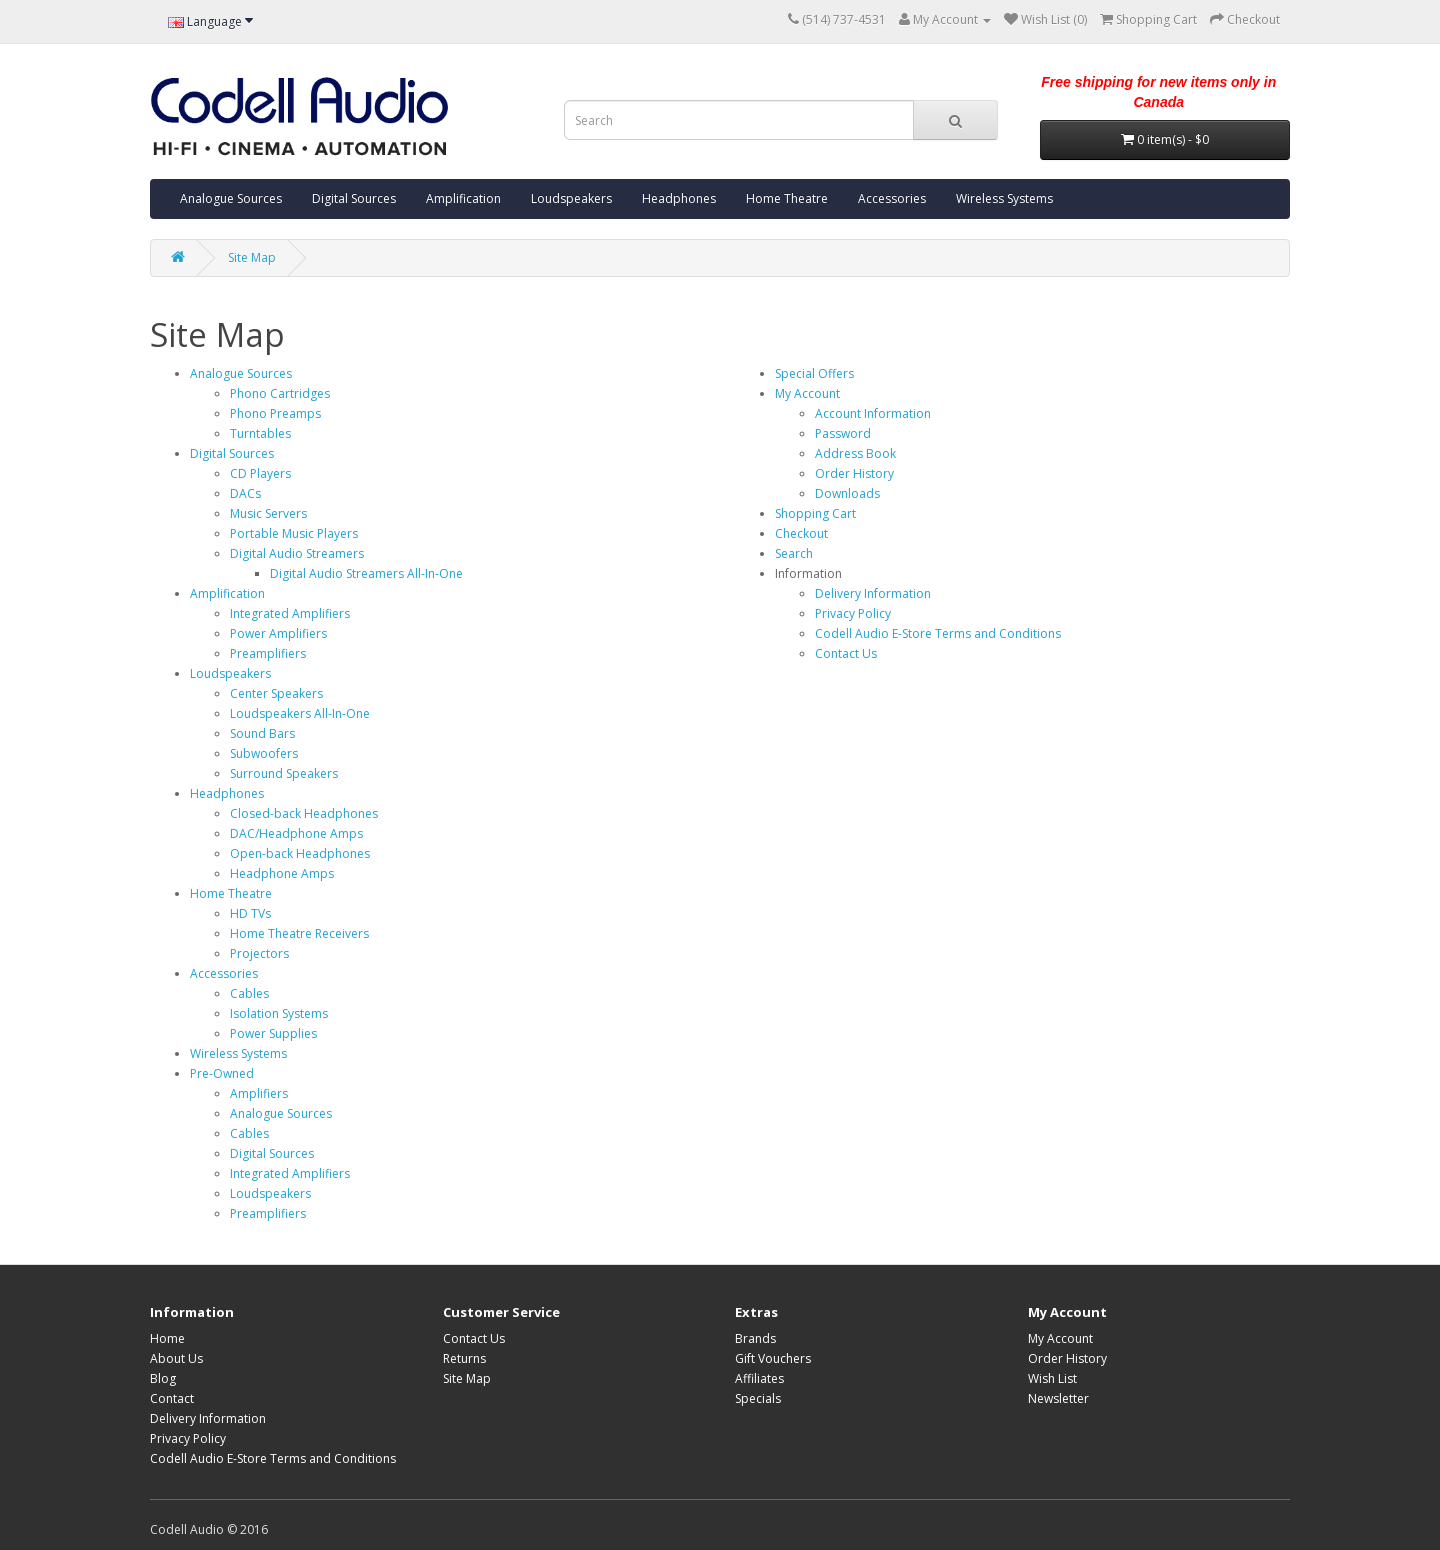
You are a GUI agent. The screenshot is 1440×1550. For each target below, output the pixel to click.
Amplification (463, 198)
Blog (163, 1378)
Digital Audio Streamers (297, 553)
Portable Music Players (294, 533)
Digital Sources (354, 198)
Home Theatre (787, 198)
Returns (464, 1358)
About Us (176, 1358)
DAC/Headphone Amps (296, 833)
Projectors (259, 953)
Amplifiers (259, 1093)
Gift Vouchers (773, 1358)
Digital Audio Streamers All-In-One (366, 573)
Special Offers (814, 373)
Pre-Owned (222, 1073)
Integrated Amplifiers (290, 613)
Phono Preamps (275, 413)
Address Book (855, 453)
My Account (807, 393)
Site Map (252, 257)
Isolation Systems (279, 1013)
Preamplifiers (268, 653)
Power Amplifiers (278, 633)
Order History (854, 473)
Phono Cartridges (280, 393)
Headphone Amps (282, 873)
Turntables (260, 433)
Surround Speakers (284, 773)
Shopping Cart (815, 513)
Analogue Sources (231, 198)
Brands (755, 1338)
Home (167, 1338)
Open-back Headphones (300, 853)
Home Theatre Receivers (299, 933)
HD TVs (250, 913)
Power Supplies (273, 1033)
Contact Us (846, 653)
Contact (172, 1398)
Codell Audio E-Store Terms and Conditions (938, 633)
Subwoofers (264, 753)
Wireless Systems (1004, 198)
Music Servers (268, 513)
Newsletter (1058, 1398)
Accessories (892, 198)
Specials (758, 1398)
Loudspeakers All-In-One (300, 713)
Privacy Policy (853, 613)
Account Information (873, 413)
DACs (245, 493)
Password (843, 433)
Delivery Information (873, 593)
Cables (249, 993)
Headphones (679, 198)
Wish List (1052, 1378)
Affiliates (759, 1378)
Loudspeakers (571, 198)
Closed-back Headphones (304, 813)
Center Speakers (276, 693)
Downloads (847, 493)
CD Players (260, 473)
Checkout (801, 533)
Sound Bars (262, 733)
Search (794, 553)
